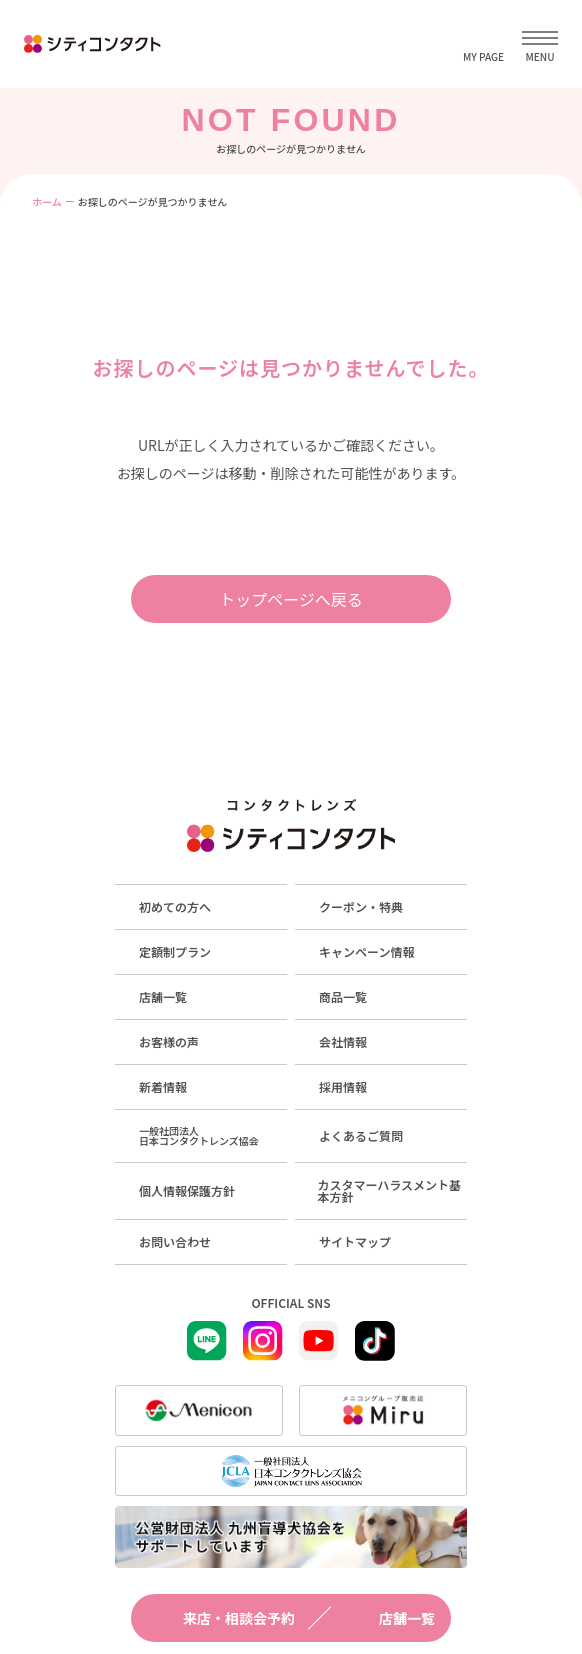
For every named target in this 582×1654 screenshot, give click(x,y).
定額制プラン (175, 951)
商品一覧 (343, 996)
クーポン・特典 (361, 906)
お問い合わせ (175, 1241)
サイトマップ (355, 1241)
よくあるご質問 (361, 1135)
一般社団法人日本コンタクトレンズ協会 (199, 1135)
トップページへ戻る (291, 599)
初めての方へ (175, 906)
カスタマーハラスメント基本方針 (389, 1190)
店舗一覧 (389, 1618)
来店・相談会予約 (221, 1618)
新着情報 (163, 1086)
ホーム (47, 201)
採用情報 (343, 1086)
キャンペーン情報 (366, 951)
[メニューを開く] (540, 44)
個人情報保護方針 (187, 1190)
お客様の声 (169, 1041)
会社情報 (343, 1041)
